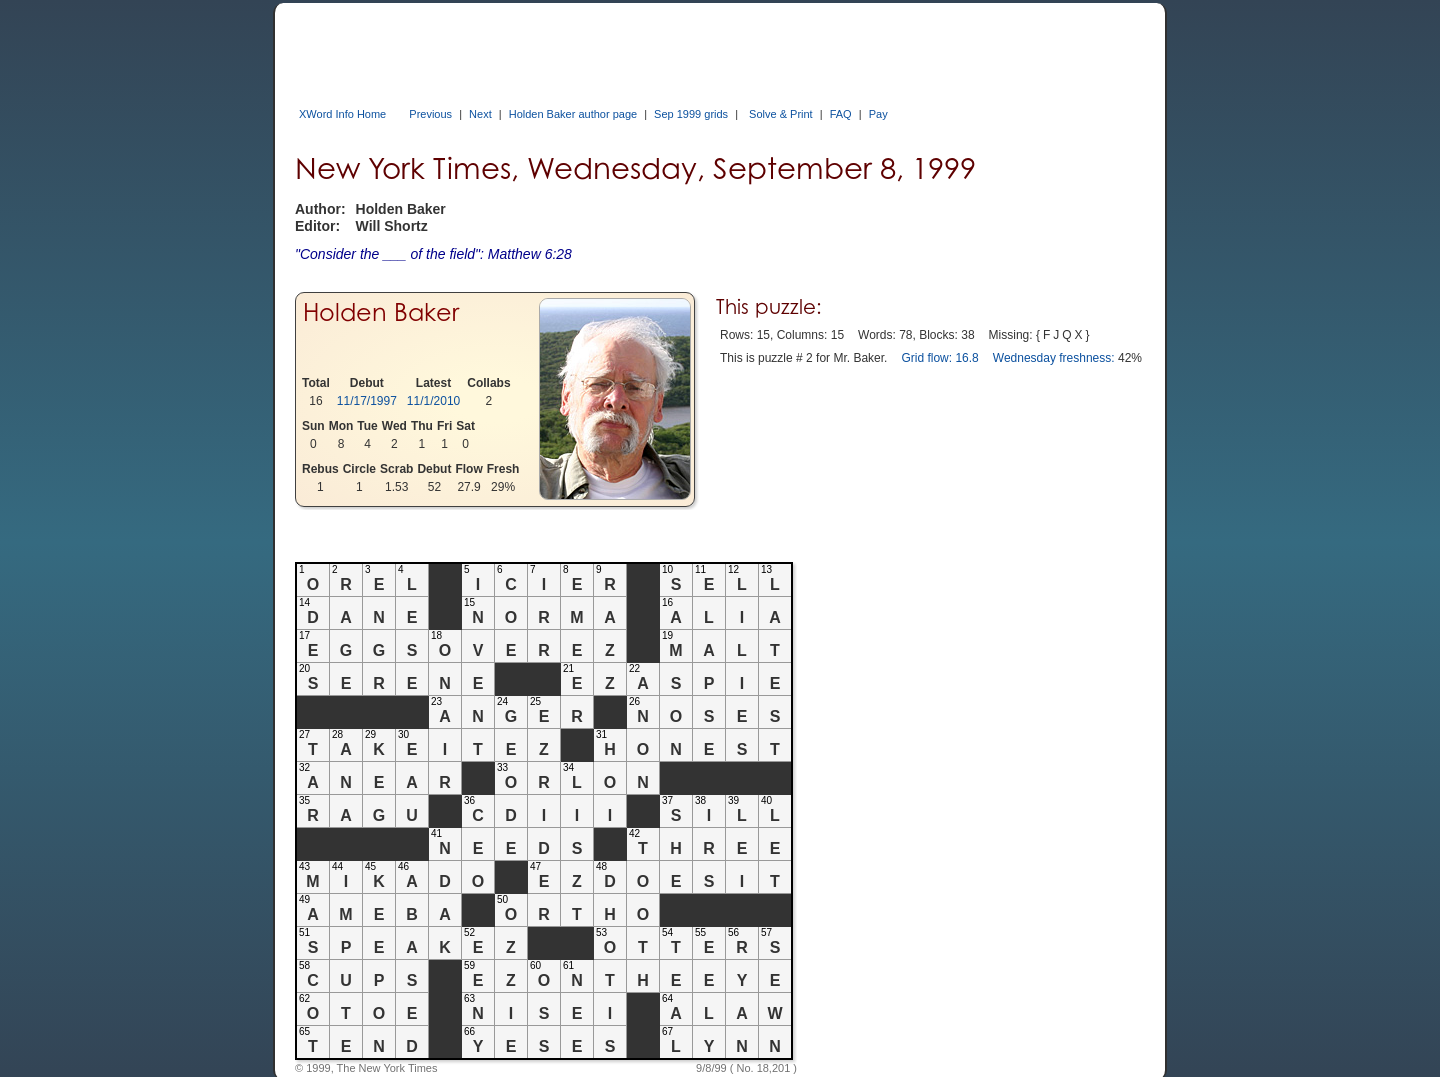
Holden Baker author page (573, 114)
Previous (430, 114)
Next (480, 114)
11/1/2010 (433, 401)
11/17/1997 (367, 401)
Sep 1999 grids (691, 114)
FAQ (841, 114)
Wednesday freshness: (1054, 358)
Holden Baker (381, 312)
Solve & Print (781, 114)
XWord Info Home (342, 114)
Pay (878, 114)
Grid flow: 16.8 (939, 358)
